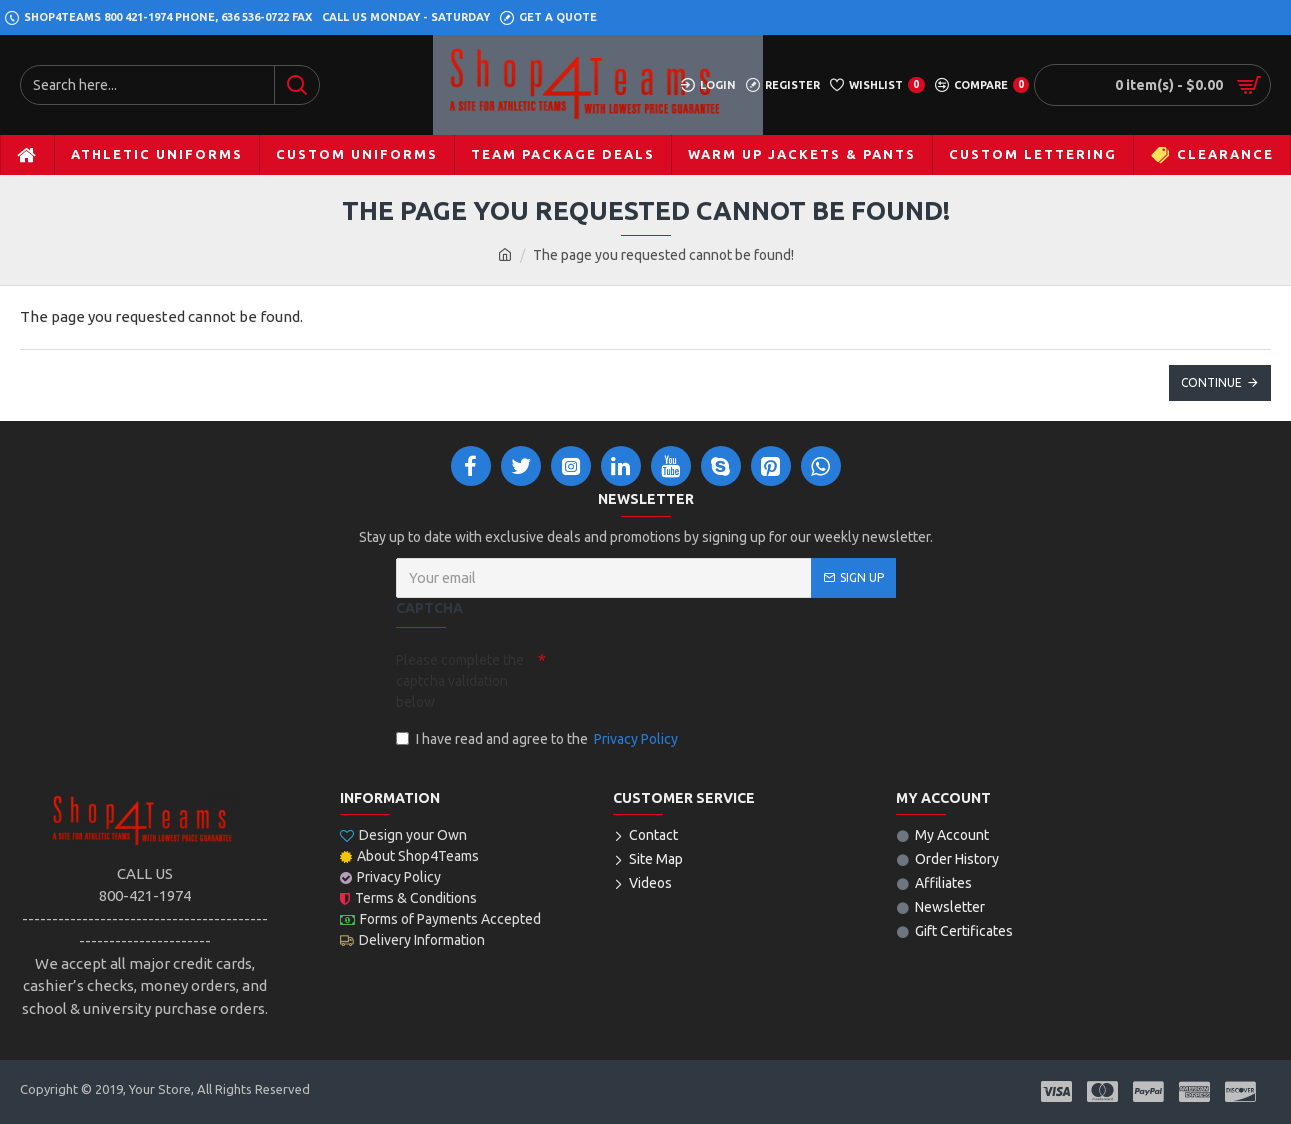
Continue (1211, 382)
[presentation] (686, 679)
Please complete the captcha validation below (460, 681)
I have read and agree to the (538, 739)
